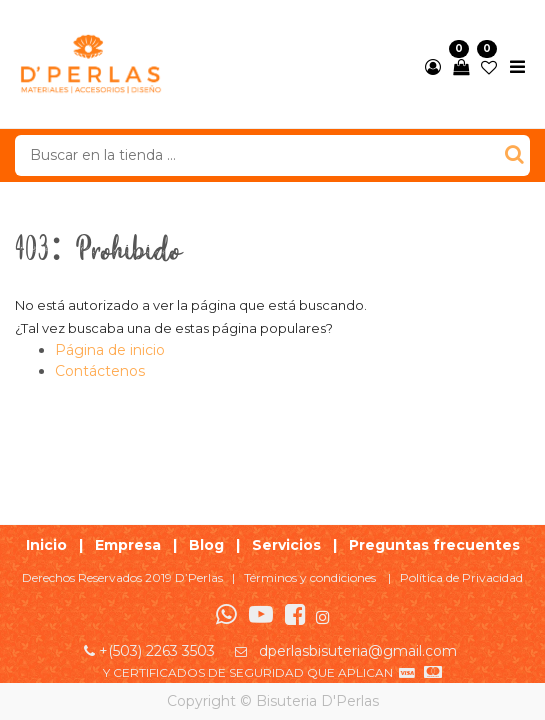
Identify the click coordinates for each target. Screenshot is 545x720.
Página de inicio (110, 350)
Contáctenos (100, 371)
